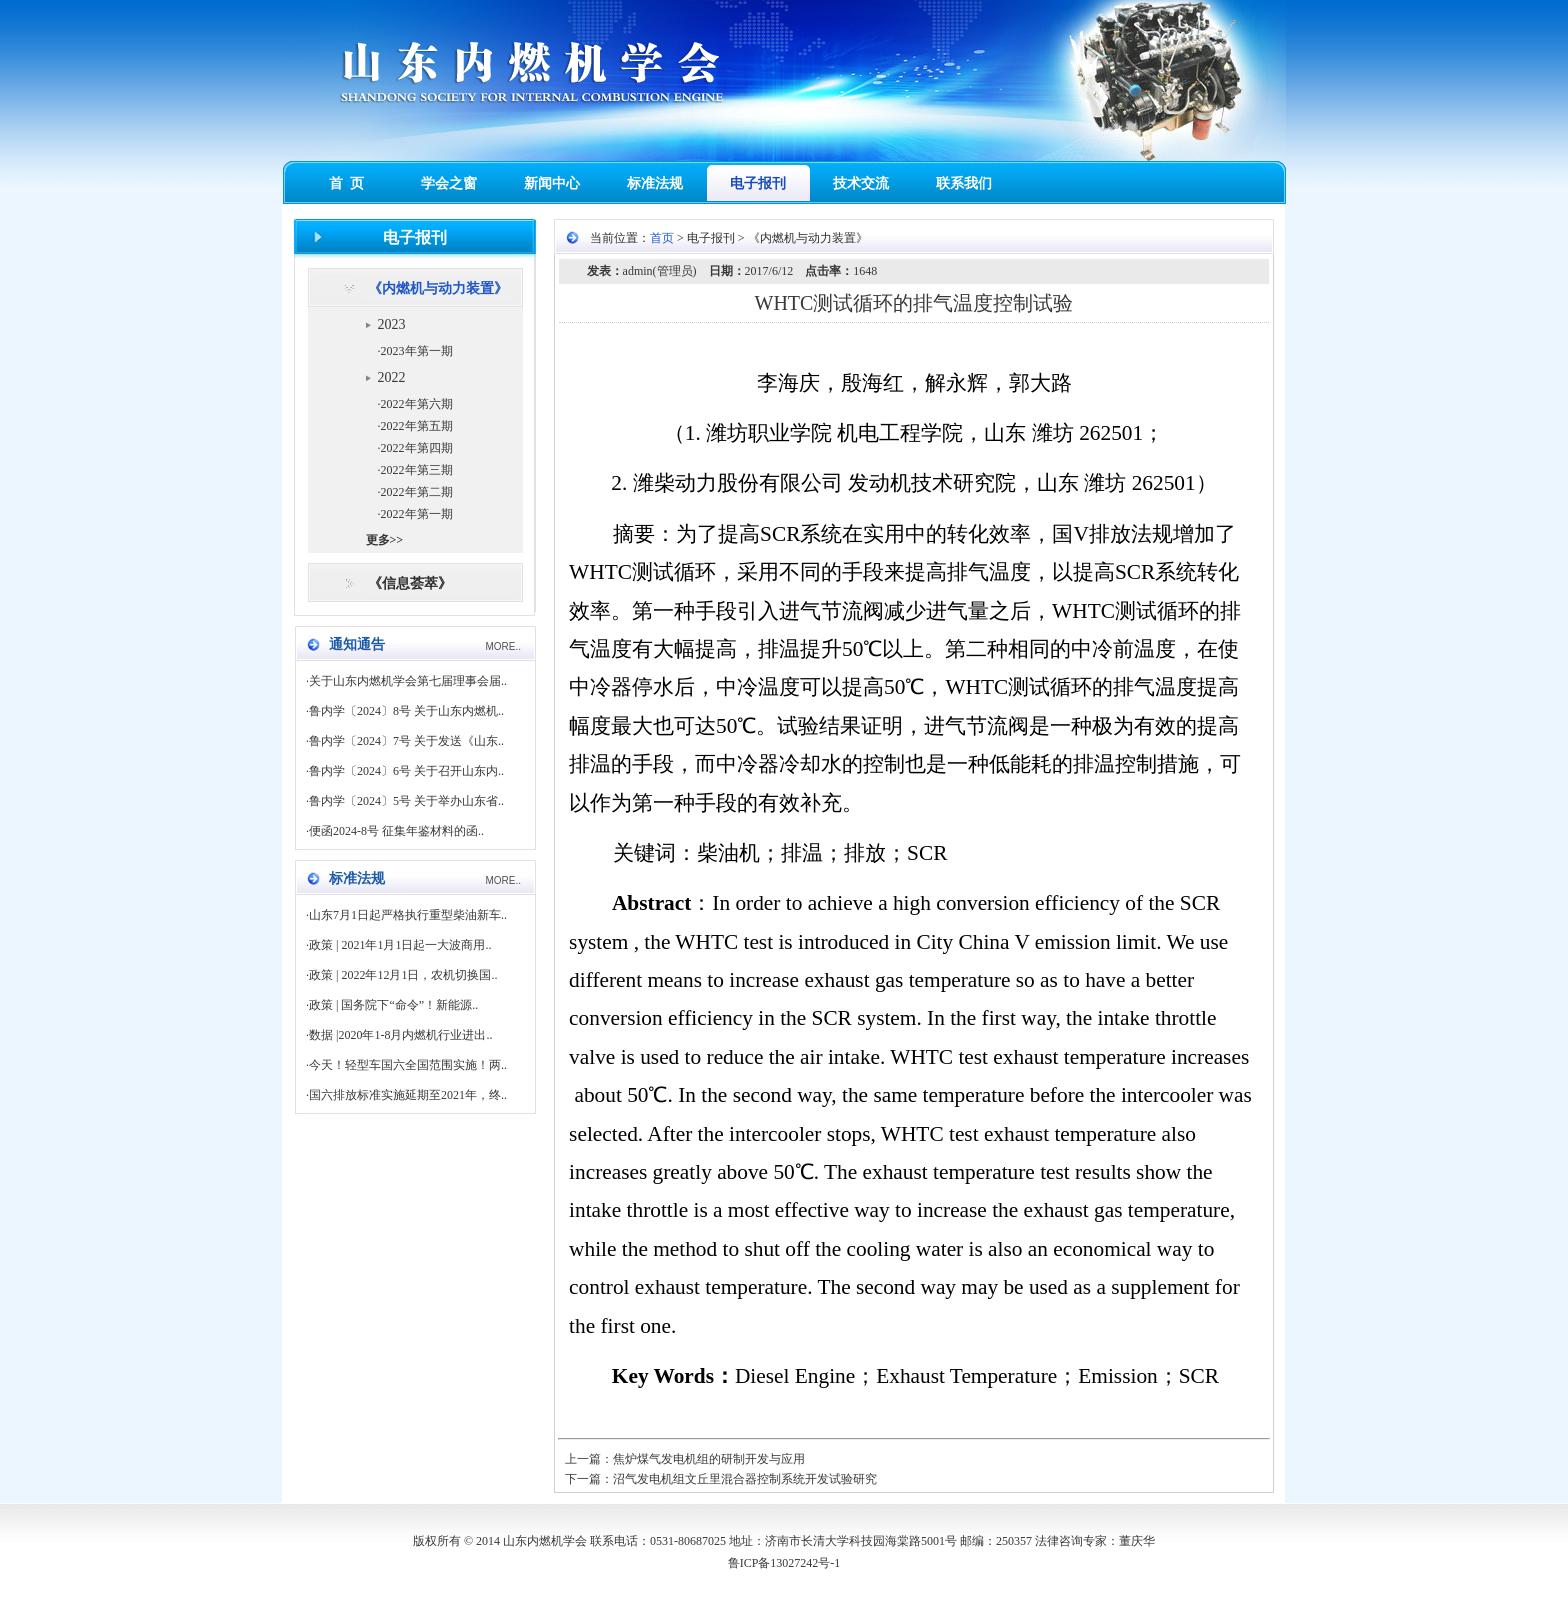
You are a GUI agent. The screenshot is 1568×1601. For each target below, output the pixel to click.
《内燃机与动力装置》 (438, 288)
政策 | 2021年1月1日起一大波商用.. (400, 945)
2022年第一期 (417, 514)
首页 (662, 238)
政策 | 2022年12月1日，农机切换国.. (403, 975)
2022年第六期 (417, 404)
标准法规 (655, 183)
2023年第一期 (417, 351)
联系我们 (964, 183)
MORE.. (503, 646)
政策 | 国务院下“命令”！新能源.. (393, 1005)
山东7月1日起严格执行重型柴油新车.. (408, 915)
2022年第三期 (417, 470)
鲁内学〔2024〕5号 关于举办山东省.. (406, 801)
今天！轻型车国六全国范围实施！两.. (408, 1065)
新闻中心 (552, 183)
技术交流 (861, 183)
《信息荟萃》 (410, 583)
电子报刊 (758, 183)
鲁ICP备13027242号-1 (784, 1563)
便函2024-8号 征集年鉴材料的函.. (396, 831)
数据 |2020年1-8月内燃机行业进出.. (400, 1035)
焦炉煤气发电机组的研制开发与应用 (709, 1459)
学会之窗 (449, 183)
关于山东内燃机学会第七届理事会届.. (408, 681)
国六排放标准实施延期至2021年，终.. (408, 1095)
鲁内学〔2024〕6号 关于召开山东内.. (406, 771)
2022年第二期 (417, 492)
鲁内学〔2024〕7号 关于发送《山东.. (406, 741)
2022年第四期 (417, 448)
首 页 (346, 183)
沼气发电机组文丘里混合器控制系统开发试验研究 (745, 1479)
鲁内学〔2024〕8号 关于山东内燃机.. (406, 711)
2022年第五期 (417, 426)
